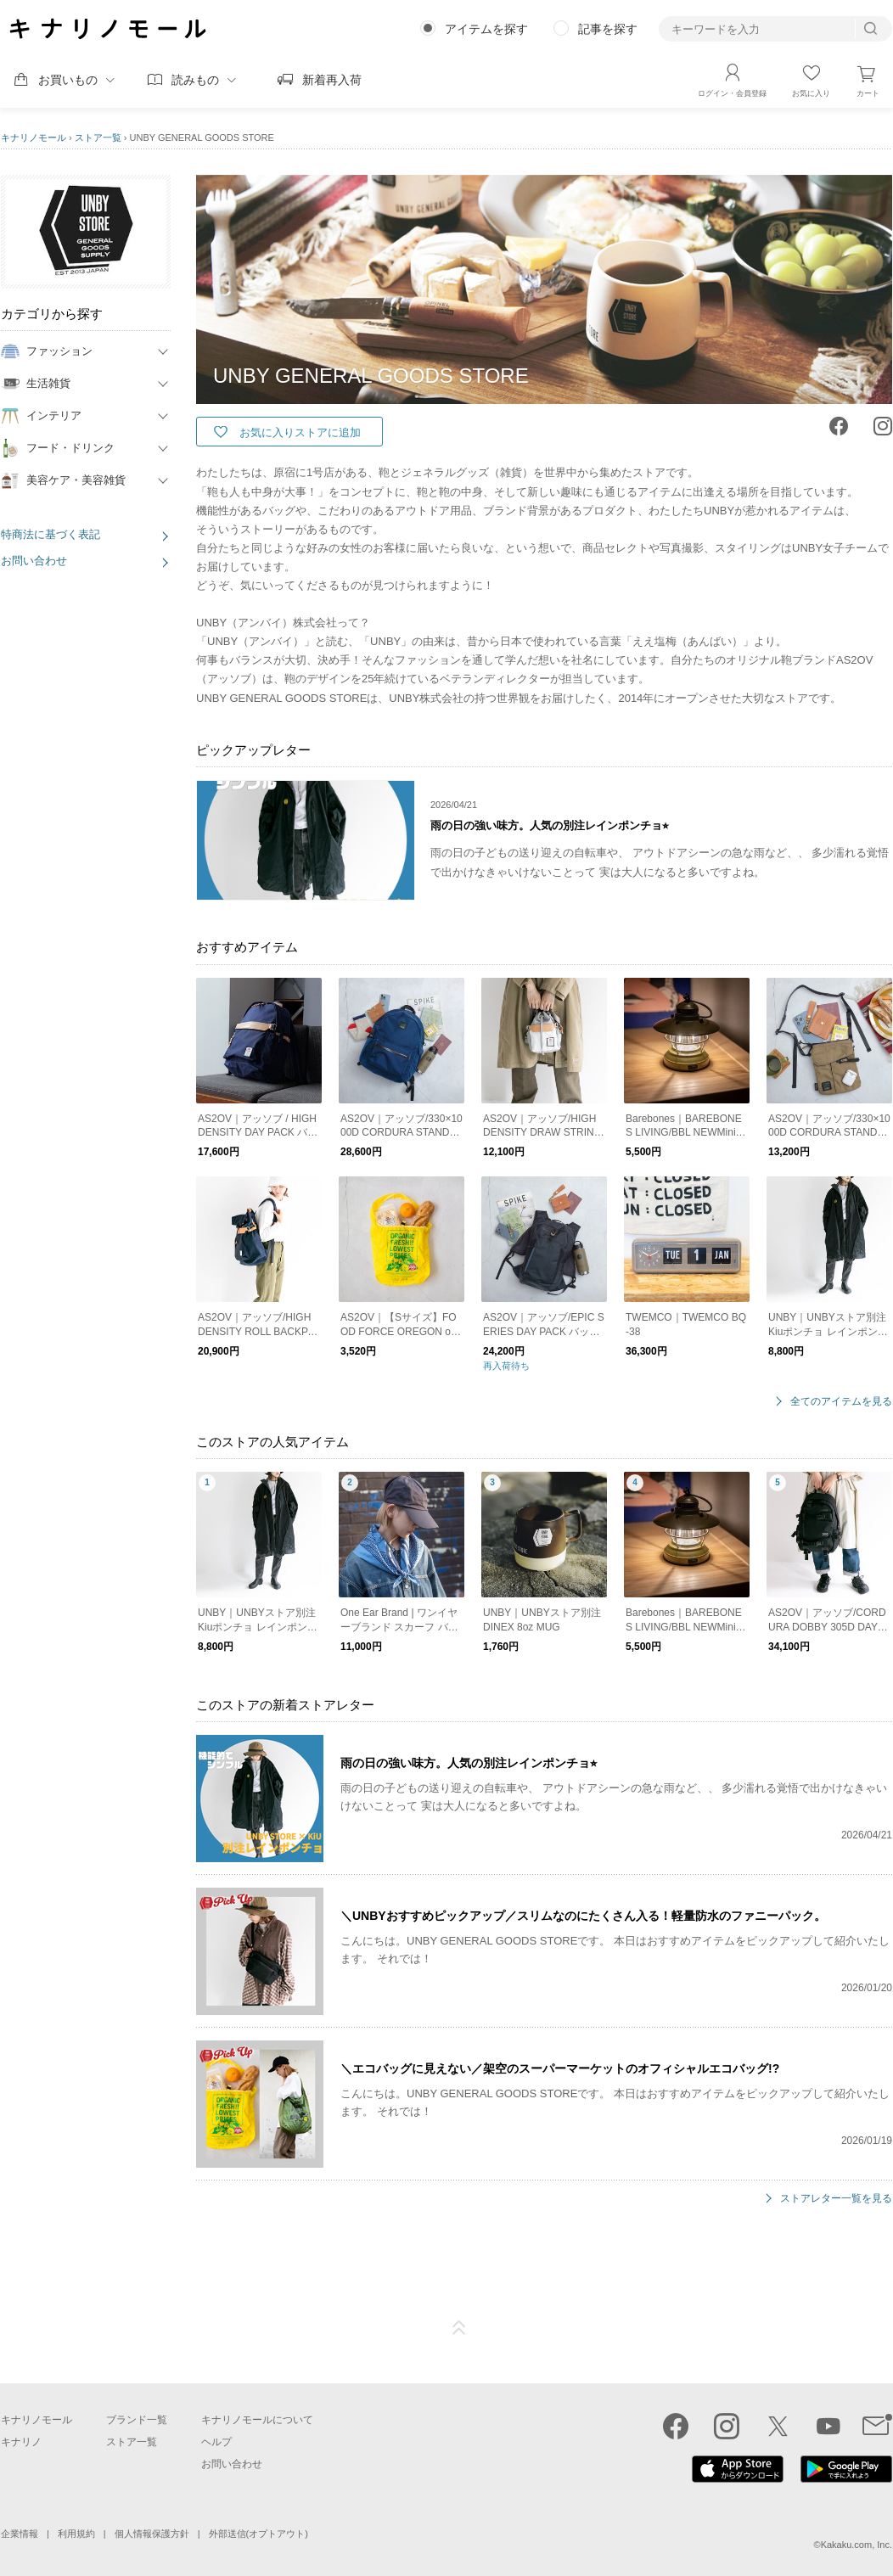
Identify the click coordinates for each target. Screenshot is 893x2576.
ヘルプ (216, 2442)
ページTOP (459, 2328)
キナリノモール (33, 137)
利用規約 (76, 2533)
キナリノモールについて (257, 2420)
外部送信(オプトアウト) (258, 2533)
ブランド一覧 (136, 2420)
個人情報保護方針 (152, 2533)
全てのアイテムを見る (841, 1401)
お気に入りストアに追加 (300, 432)
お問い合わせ (34, 560)
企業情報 (19, 2533)
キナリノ (21, 2442)
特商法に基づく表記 (50, 534)
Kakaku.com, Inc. (856, 2545)
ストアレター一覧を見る (836, 2198)
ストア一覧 (98, 137)
